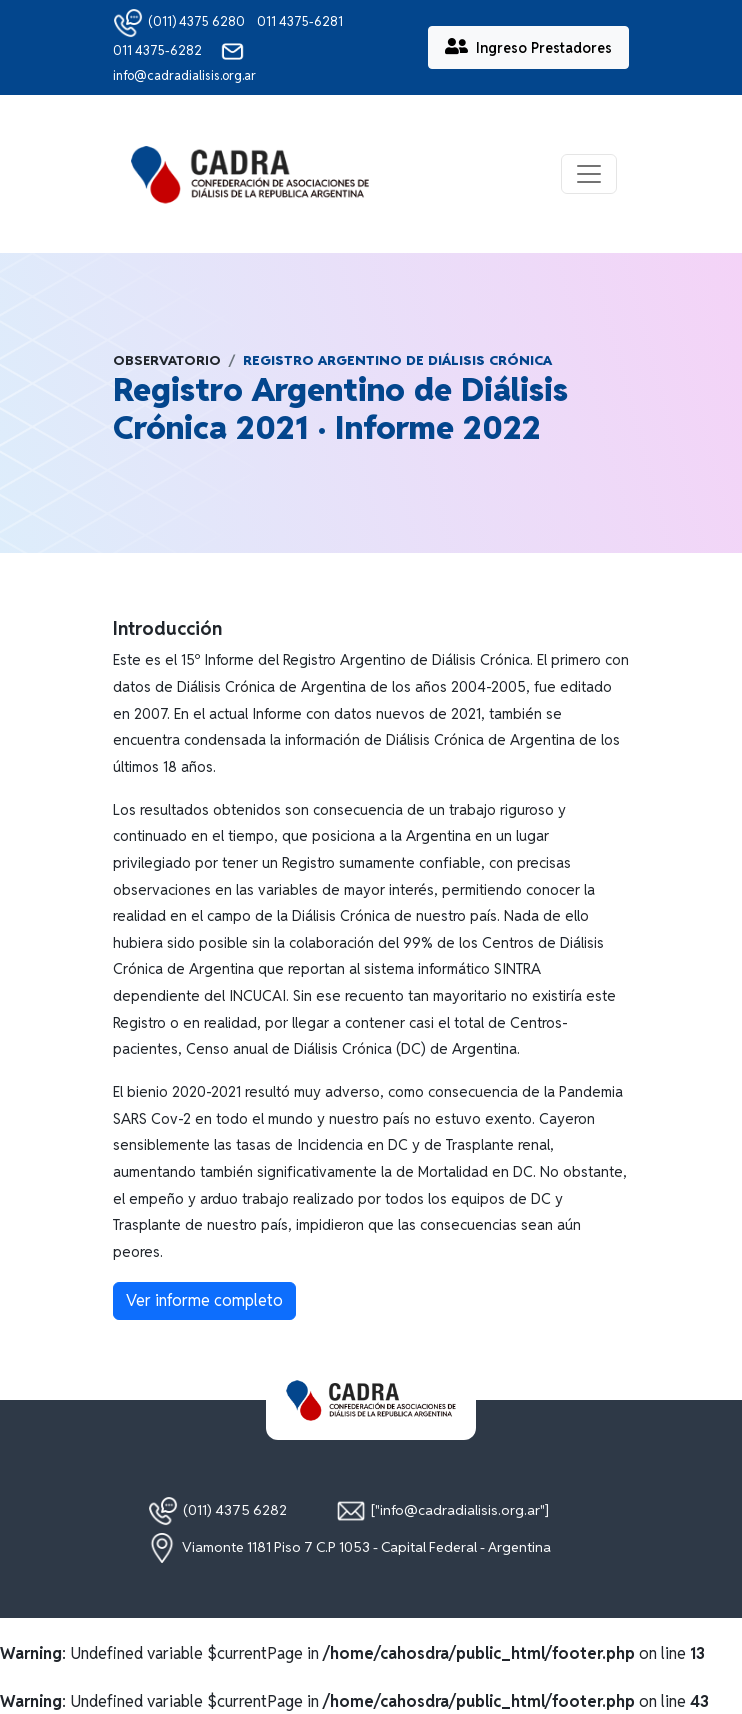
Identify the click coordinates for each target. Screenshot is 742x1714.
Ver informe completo (204, 1300)
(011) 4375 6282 (217, 1511)
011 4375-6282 (159, 50)
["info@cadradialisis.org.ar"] (442, 1511)
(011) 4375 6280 (179, 21)
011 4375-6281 (300, 21)
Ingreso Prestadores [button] (528, 47)
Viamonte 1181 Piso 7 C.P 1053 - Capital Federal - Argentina (349, 1548)
